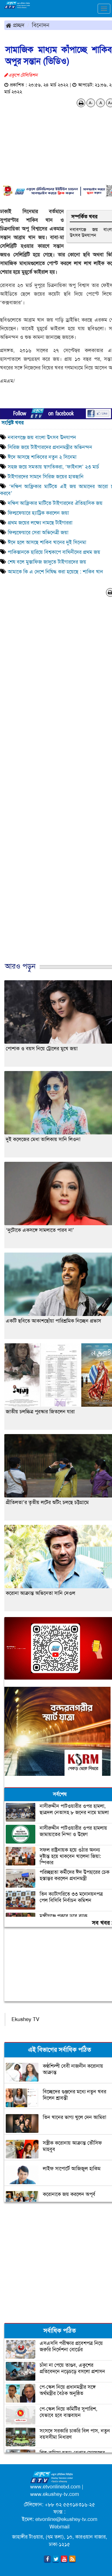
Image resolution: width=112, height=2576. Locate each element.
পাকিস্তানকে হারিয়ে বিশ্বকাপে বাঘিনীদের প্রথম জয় (54, 552)
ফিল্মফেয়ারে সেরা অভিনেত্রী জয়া (38, 532)
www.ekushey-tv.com (54, 2494)
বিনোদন (40, 25)
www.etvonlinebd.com (55, 2486)
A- (91, 102)
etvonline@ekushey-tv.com (66, 2519)
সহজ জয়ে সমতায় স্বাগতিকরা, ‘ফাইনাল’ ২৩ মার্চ (53, 466)
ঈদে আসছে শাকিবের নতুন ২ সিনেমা (42, 457)
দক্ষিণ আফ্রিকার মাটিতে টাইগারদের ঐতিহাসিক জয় (55, 503)
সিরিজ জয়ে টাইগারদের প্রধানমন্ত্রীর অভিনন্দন (50, 447)
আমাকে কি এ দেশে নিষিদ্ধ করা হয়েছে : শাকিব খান (55, 571)
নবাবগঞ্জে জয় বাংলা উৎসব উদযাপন (42, 437)
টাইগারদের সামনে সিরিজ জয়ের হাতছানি (46, 476)
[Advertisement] (53, 785)
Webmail (59, 2526)
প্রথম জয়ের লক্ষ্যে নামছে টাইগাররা (40, 522)
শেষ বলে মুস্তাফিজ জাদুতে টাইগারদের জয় (47, 561)
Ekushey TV (25, 2019)
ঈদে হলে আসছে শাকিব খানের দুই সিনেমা (47, 542)
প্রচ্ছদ (15, 25)
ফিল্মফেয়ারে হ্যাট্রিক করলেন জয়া (38, 512)
